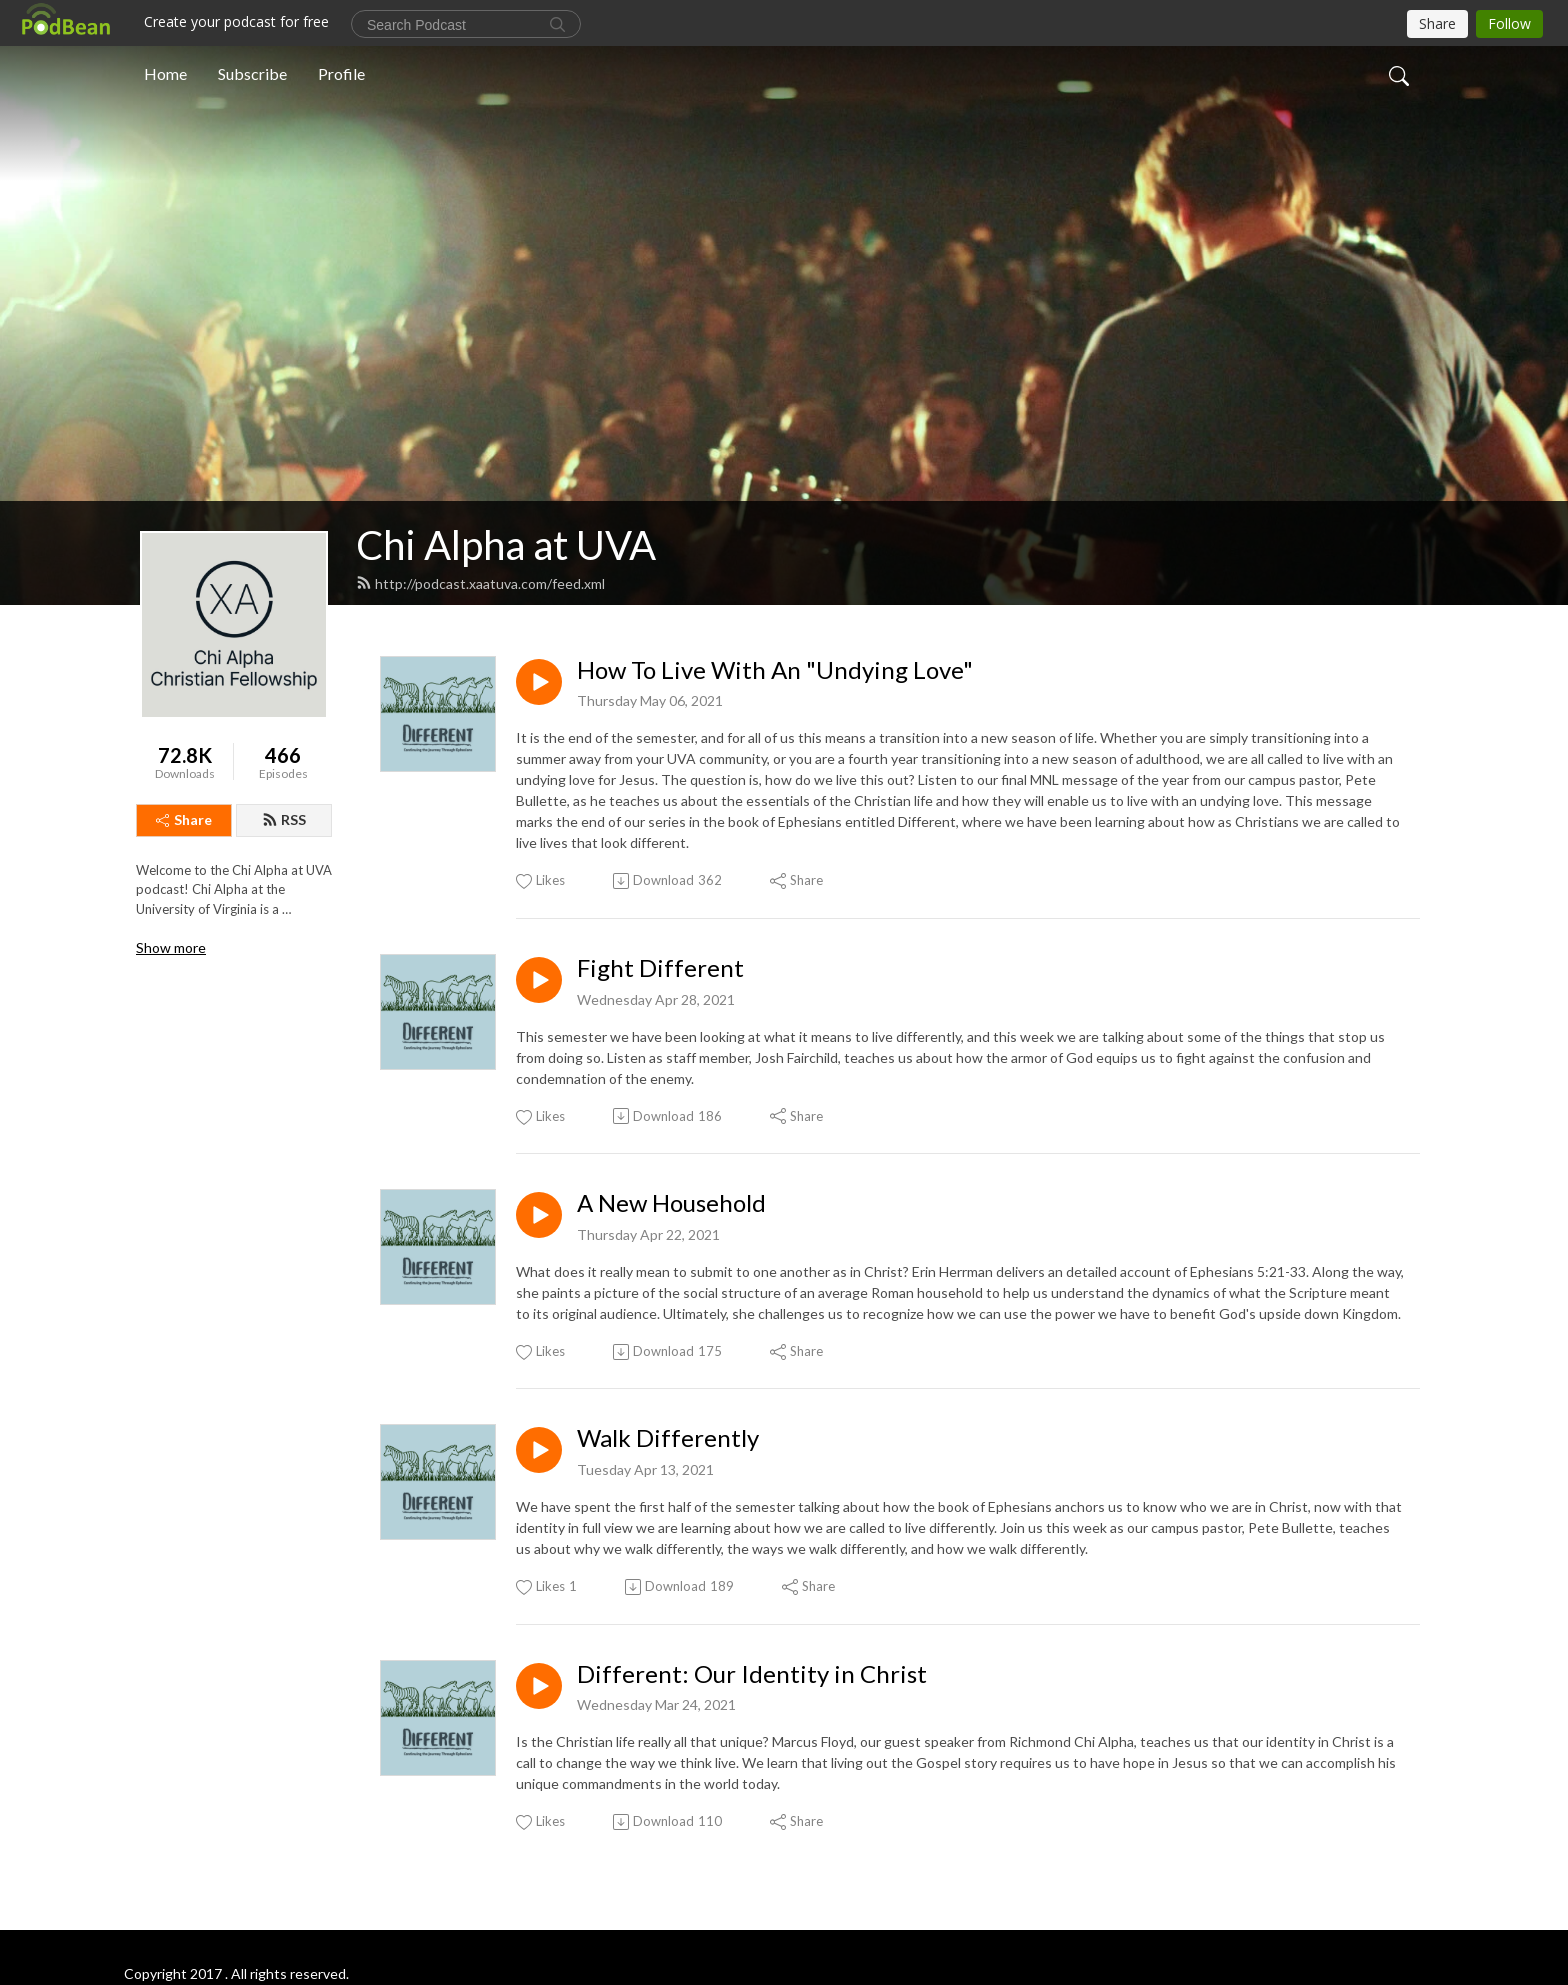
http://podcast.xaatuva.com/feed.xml (480, 583)
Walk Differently (668, 1438)
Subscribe (252, 73)
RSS (284, 819)
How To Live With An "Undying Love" (775, 670)
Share (184, 819)
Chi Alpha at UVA (506, 545)
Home (165, 73)
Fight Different (660, 968)
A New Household (671, 1203)
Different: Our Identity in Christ (752, 1674)
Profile (341, 73)
